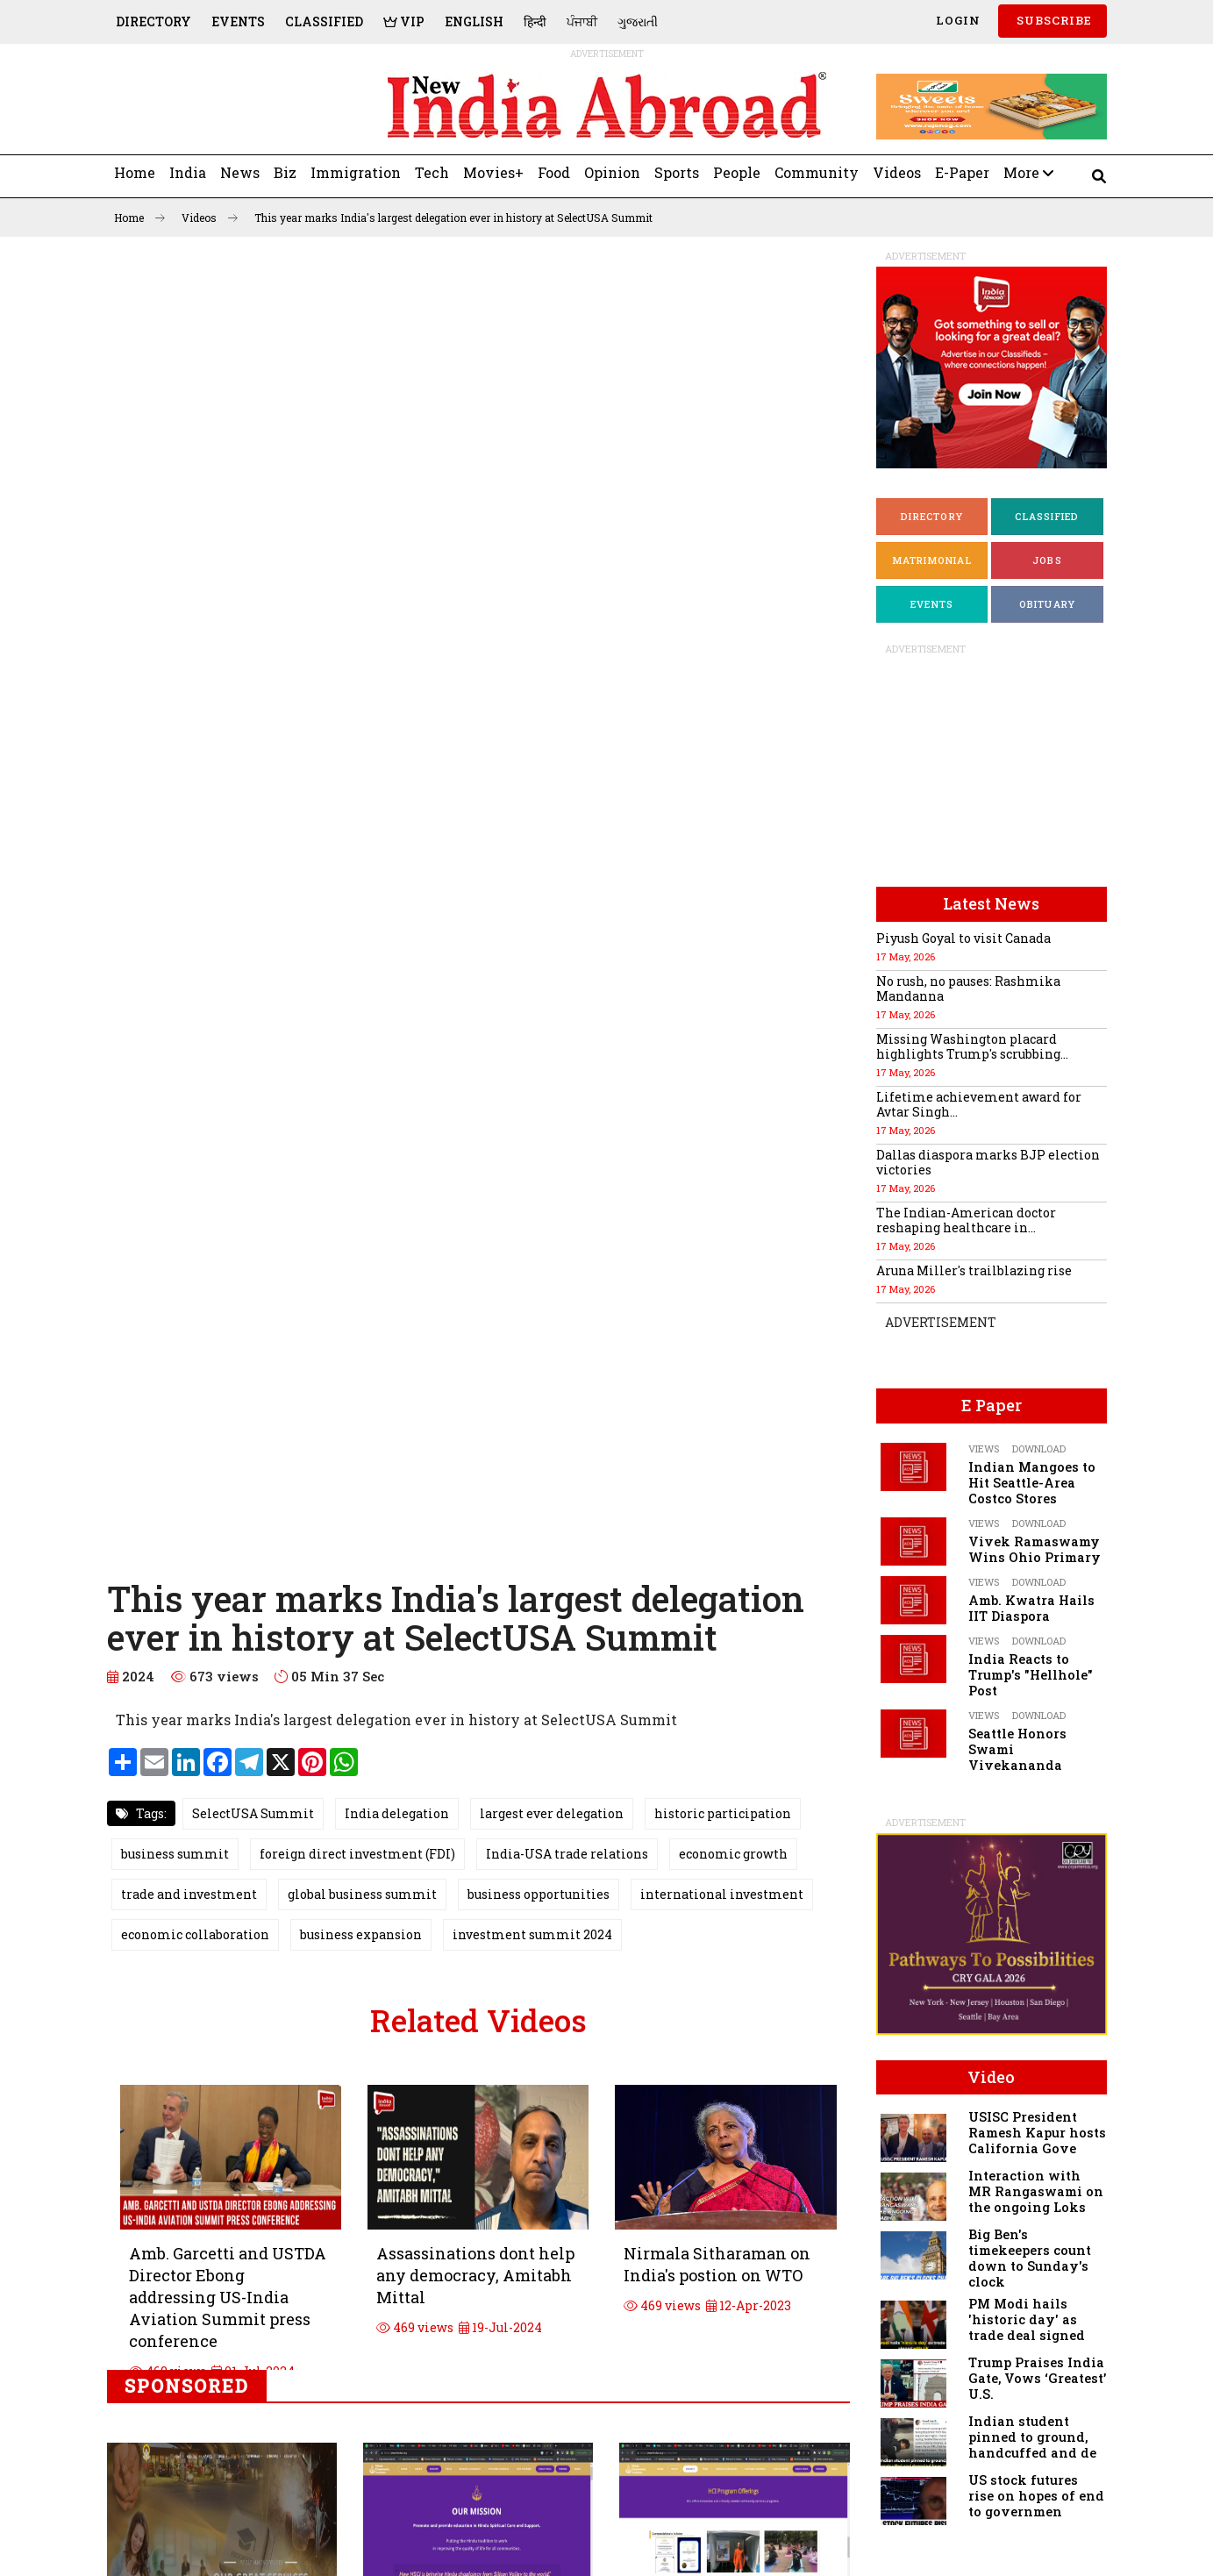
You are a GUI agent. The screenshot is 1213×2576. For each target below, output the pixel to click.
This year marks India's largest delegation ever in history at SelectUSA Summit (453, 218)
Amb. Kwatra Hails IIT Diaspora (1031, 1608)
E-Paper (962, 172)
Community (816, 172)
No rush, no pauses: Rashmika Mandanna (968, 988)
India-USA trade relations (567, 1853)
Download (1039, 1448)
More (1028, 172)
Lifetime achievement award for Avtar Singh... (978, 1104)
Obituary (1047, 603)
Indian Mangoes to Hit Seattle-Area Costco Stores (1031, 1483)
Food (554, 172)
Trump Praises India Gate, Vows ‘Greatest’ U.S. (1037, 2378)
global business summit (362, 1894)
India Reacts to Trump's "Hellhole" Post (1030, 1675)
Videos (897, 172)
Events (238, 21)
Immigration (355, 172)
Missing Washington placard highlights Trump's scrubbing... (972, 1046)
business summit (175, 1853)
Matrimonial (932, 560)
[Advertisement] (227, 106)
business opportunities (538, 1894)
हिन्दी (535, 21)
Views (983, 1448)
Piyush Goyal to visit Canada (963, 938)
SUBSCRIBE (1052, 20)
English (474, 21)
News (240, 172)
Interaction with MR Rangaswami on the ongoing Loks (1035, 2191)
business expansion (361, 1934)
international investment (721, 1894)
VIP (404, 21)
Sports (676, 172)
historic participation (722, 1813)
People (736, 172)
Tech (432, 172)
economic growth (733, 1853)
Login (956, 20)
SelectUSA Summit (253, 1813)
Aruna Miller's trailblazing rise (974, 1270)
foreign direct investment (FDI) (357, 1853)
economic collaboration (195, 1934)
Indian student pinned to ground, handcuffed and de (1032, 2437)
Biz (285, 172)
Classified (324, 21)
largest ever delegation (552, 1813)
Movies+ (493, 172)
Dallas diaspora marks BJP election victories (988, 1162)
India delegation (397, 1813)
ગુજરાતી (637, 21)
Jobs (1047, 560)
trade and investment (189, 1894)
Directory (153, 21)
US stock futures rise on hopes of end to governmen (1036, 2496)
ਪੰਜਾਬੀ (582, 21)
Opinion (612, 172)
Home (134, 172)
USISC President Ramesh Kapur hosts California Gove (1037, 2133)
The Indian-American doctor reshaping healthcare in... (966, 1220)
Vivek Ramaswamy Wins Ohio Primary (1034, 1549)
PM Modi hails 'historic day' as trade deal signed (1026, 2319)
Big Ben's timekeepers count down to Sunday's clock (1029, 2258)
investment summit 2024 (532, 1934)
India (187, 172)
